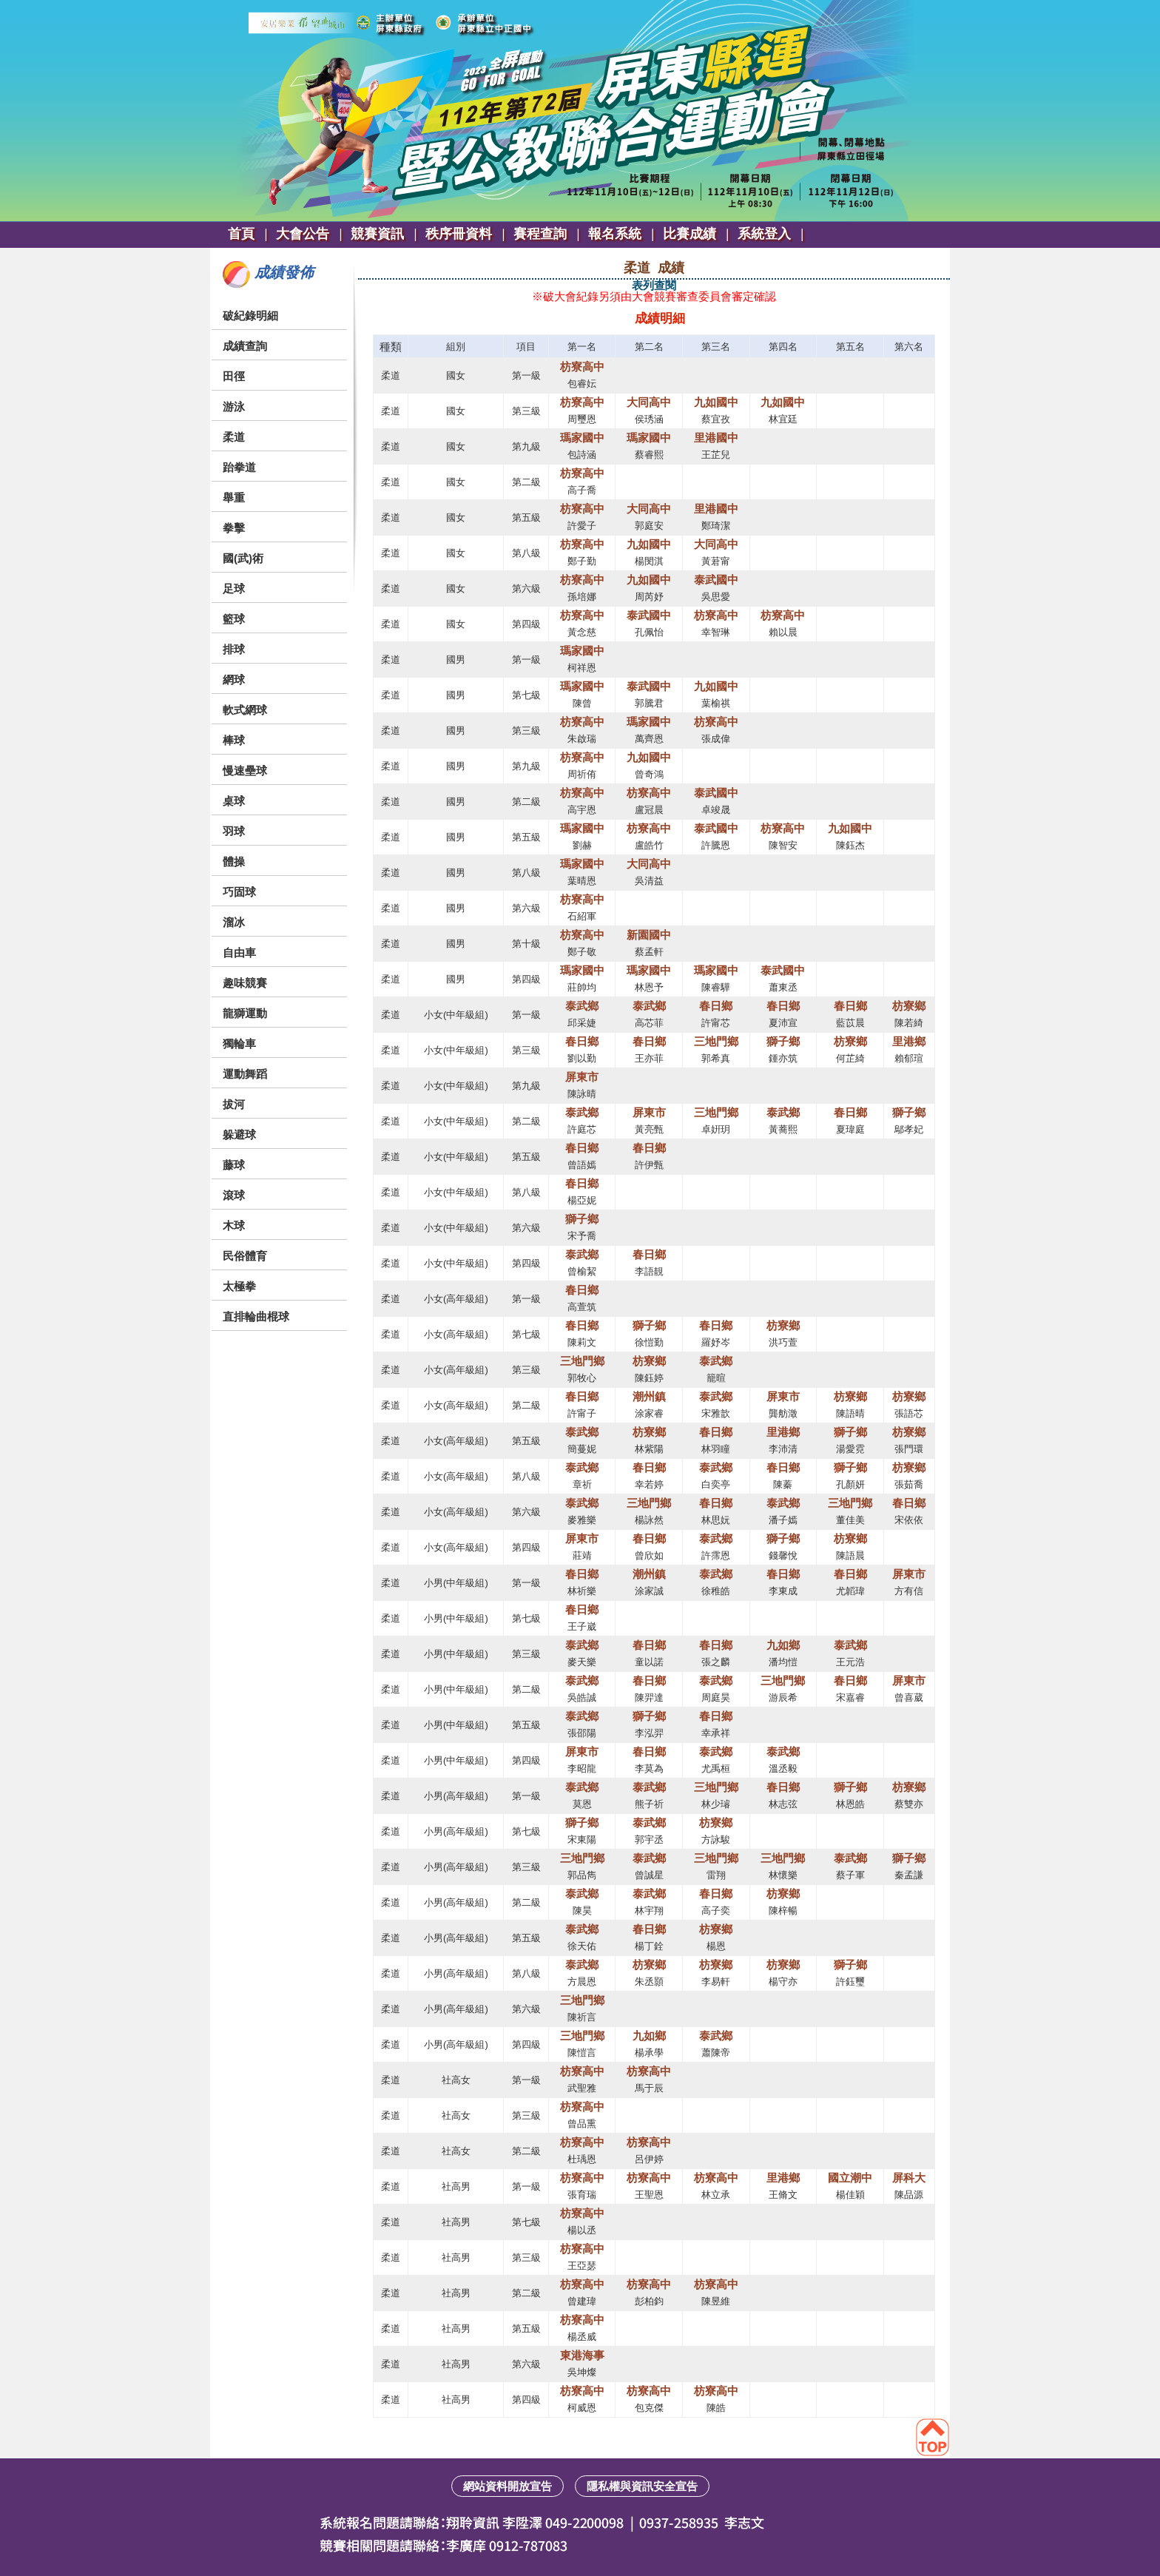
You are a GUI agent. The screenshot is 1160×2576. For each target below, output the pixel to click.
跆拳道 (239, 467)
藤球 (234, 1165)
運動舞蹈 (245, 1074)
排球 (234, 649)
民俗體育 (245, 1256)
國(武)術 (243, 558)
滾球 (234, 1195)
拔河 (234, 1104)
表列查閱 (654, 285)
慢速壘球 (245, 770)
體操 (234, 861)
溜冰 (234, 922)
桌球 (234, 801)
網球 (234, 679)
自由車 (239, 952)
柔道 (234, 437)
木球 (234, 1225)
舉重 (234, 497)
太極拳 (239, 1286)
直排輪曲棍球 (256, 1316)
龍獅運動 (245, 1013)
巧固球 (239, 892)
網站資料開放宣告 (507, 2486)
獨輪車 (239, 1043)
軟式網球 (245, 710)
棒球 (234, 740)
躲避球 (239, 1134)
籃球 (234, 619)
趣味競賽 (245, 983)
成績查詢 (245, 346)
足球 (234, 588)
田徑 (234, 376)
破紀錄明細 (250, 315)
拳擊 (234, 528)
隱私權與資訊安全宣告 (642, 2486)
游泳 (234, 406)
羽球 (234, 831)
